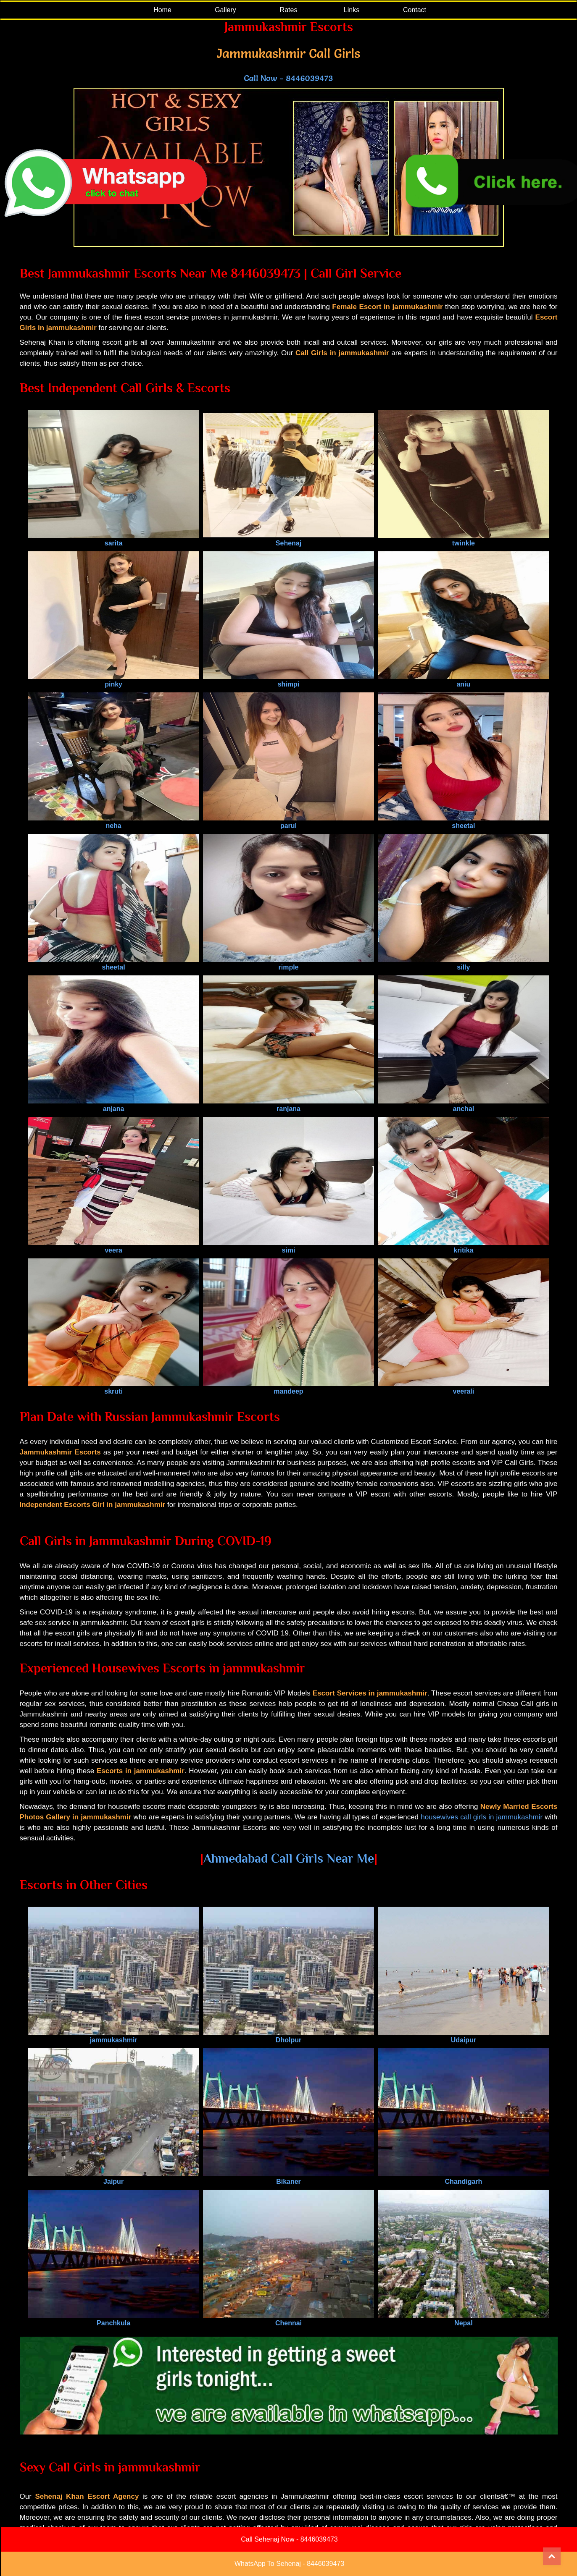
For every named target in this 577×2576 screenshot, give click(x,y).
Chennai (288, 2319)
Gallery (225, 9)
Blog (264, 2520)
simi (288, 1246)
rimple (288, 963)
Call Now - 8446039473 (288, 78)
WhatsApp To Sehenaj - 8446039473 (289, 2563)
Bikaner (288, 2177)
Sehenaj (288, 539)
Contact (414, 9)
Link (326, 2520)
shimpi (288, 680)
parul (288, 822)
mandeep (288, 1387)
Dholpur (288, 2036)
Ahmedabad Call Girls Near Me (288, 1858)
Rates (289, 9)
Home (162, 9)
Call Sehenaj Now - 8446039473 (289, 2539)
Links (351, 9)
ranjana (288, 1105)
